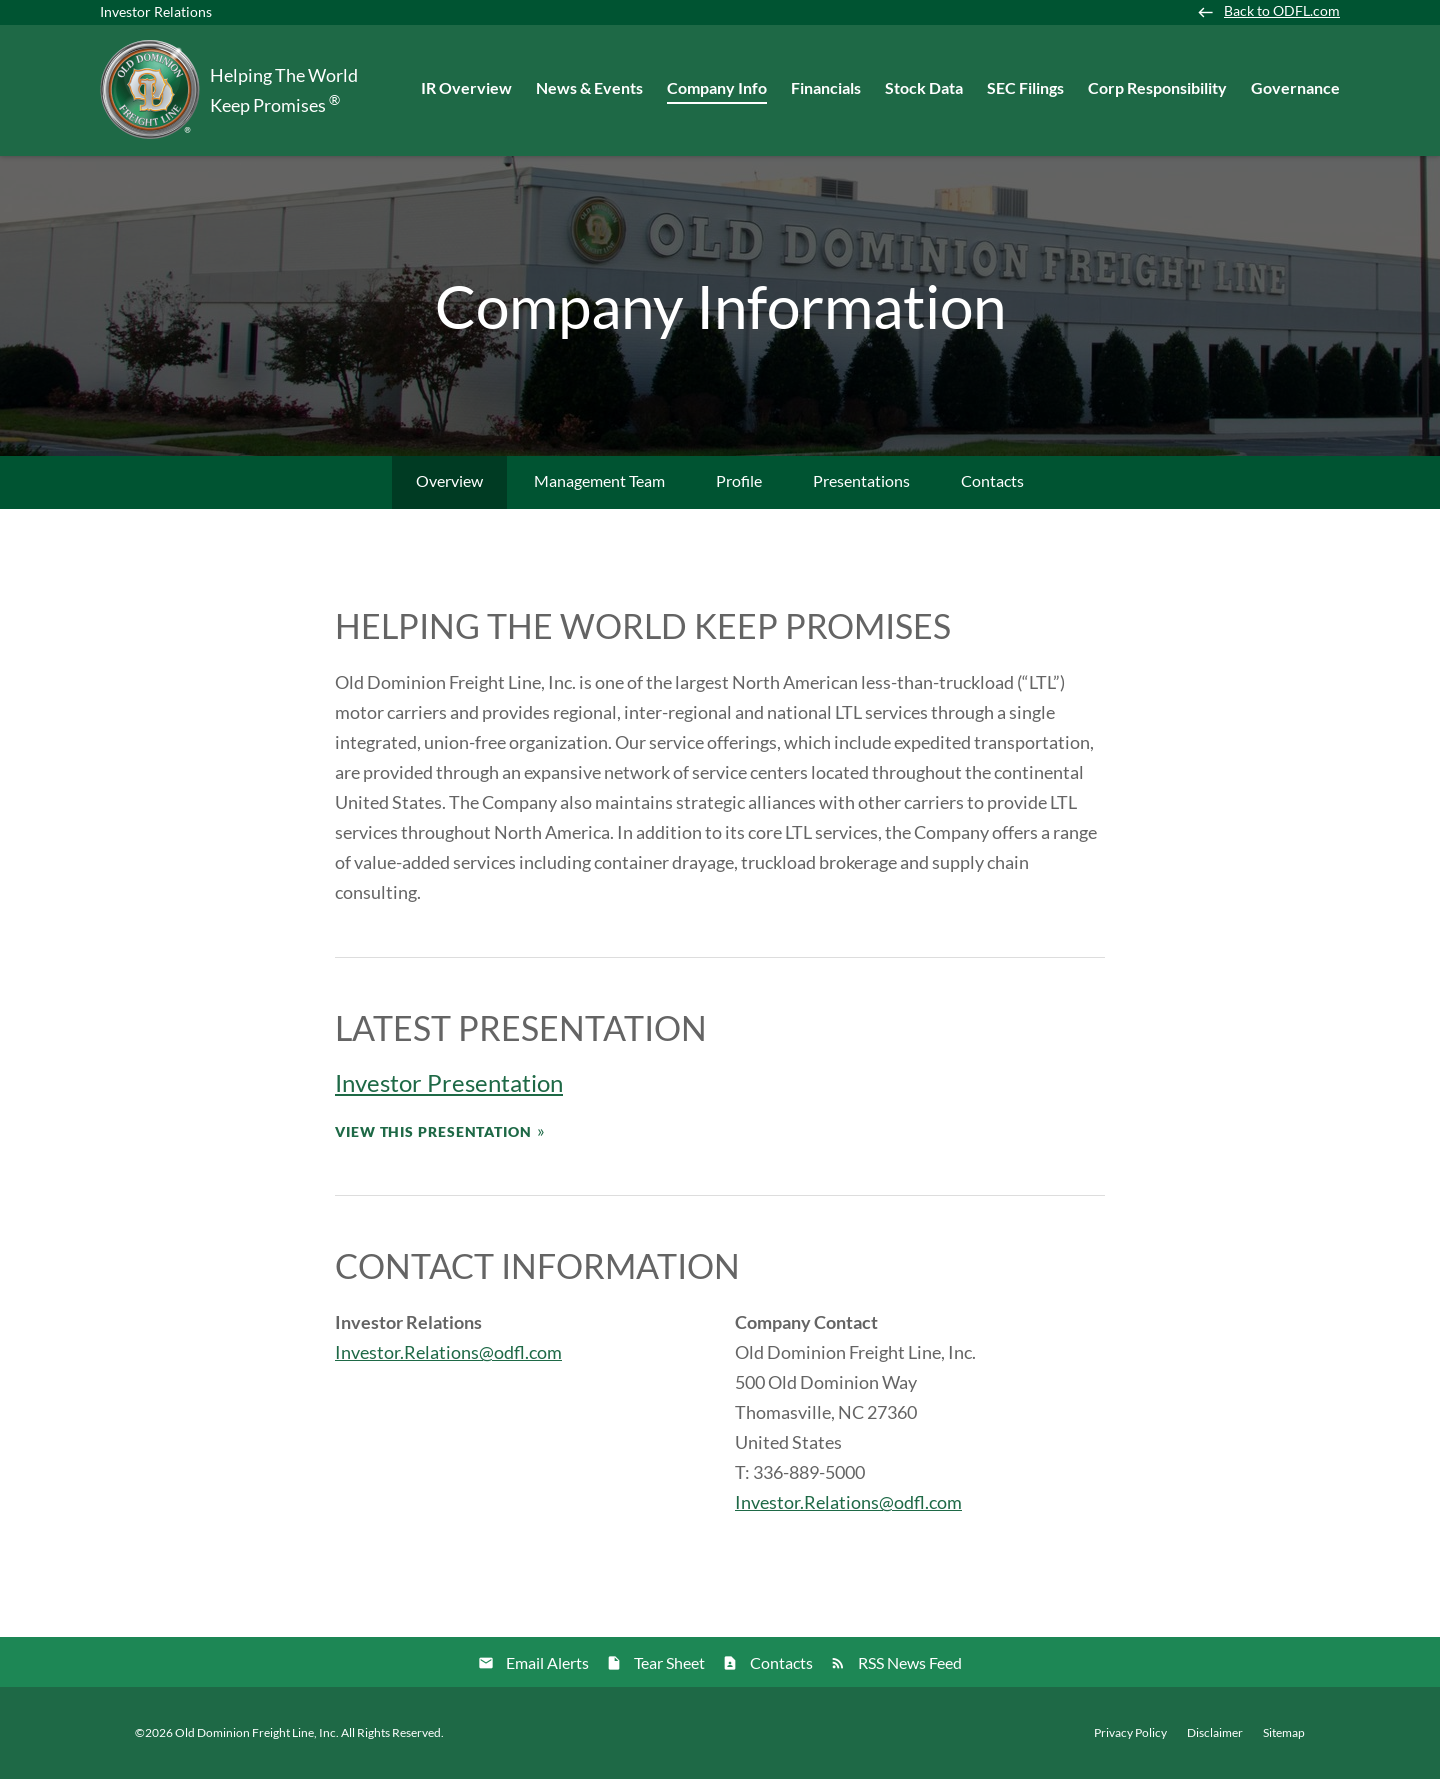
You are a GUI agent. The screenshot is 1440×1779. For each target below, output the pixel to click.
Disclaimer (1215, 1733)
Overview (449, 480)
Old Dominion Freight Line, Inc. (257, 1732)
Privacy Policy (1130, 1733)
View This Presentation (433, 1131)
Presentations (861, 480)
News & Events (589, 87)
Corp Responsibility (1157, 87)
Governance (1295, 87)
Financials (826, 87)
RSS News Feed (910, 1662)
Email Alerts (547, 1662)
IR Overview (466, 87)
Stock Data (924, 87)
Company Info (717, 87)
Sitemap (1284, 1733)
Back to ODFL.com (1282, 11)
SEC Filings (1025, 87)
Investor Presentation (449, 1082)
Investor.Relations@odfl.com (448, 1352)
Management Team (599, 480)
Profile (739, 480)
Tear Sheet (669, 1662)
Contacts (992, 480)
